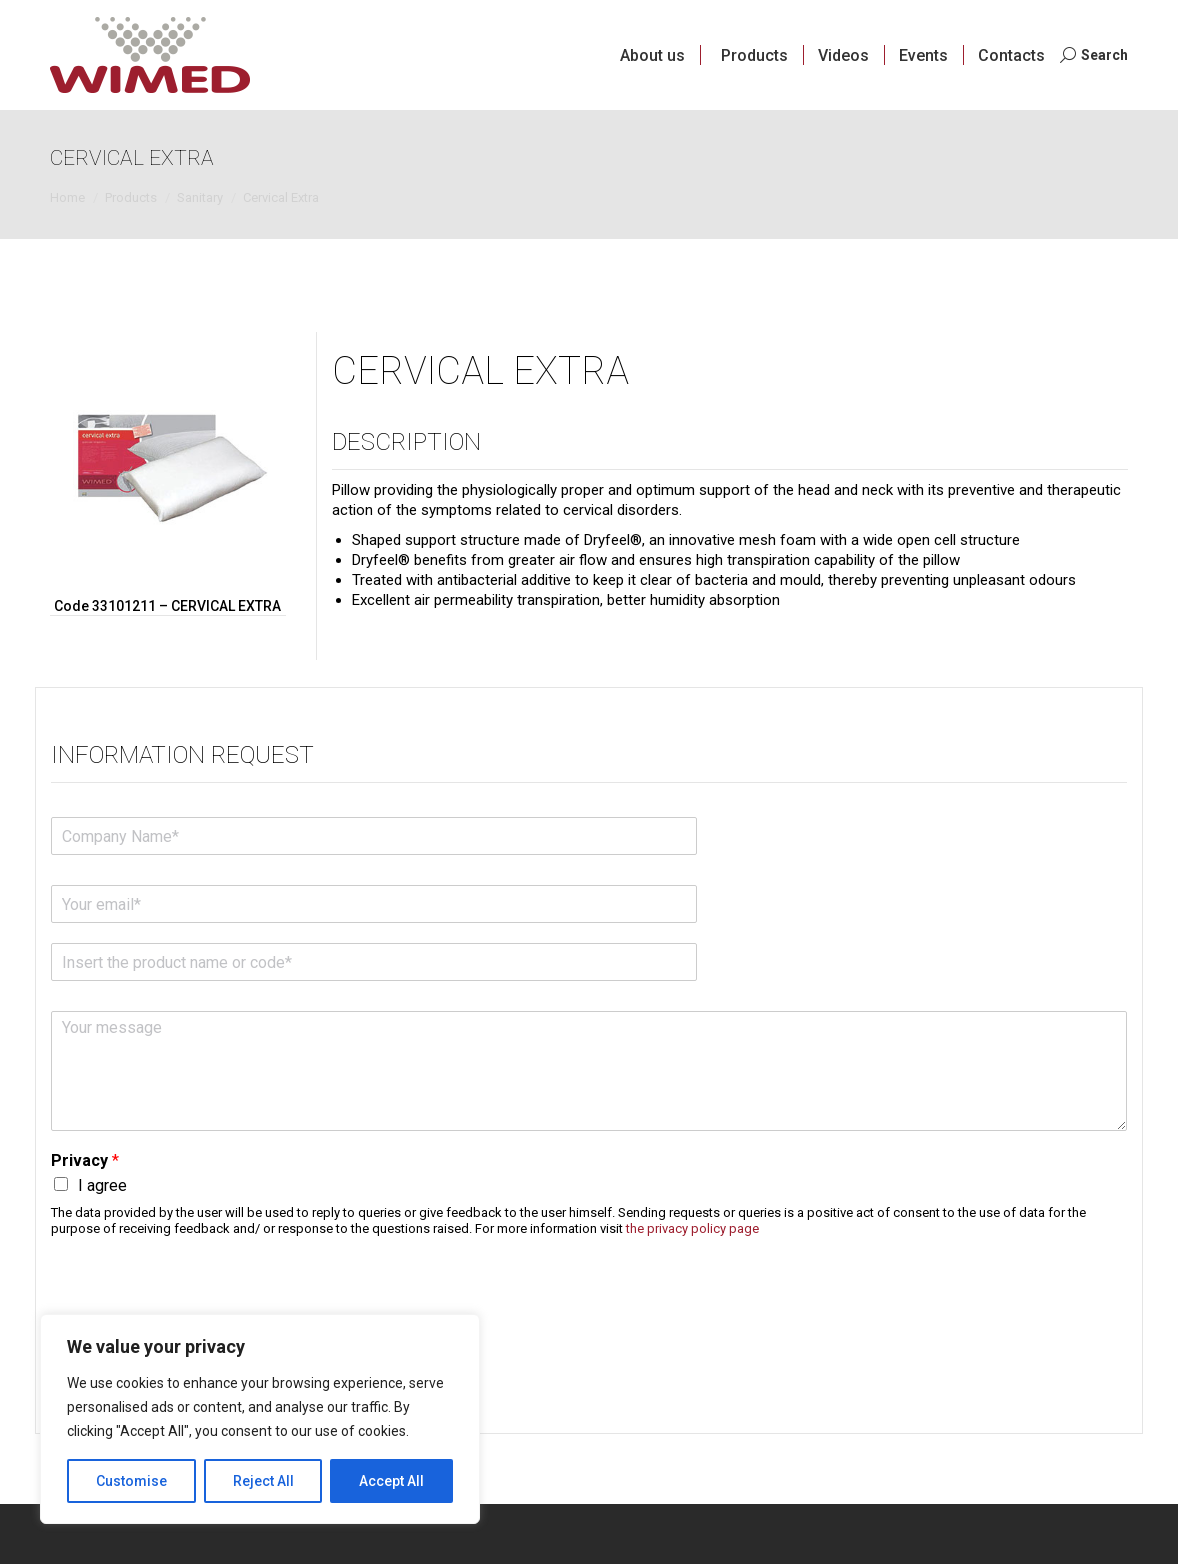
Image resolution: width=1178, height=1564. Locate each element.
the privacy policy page (692, 1228)
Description (406, 442)
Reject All (263, 1481)
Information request (182, 755)
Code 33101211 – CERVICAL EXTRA (167, 606)
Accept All (391, 1481)
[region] (260, 1419)
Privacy (85, 1160)
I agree (102, 1185)
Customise (131, 1481)
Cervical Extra (480, 371)
